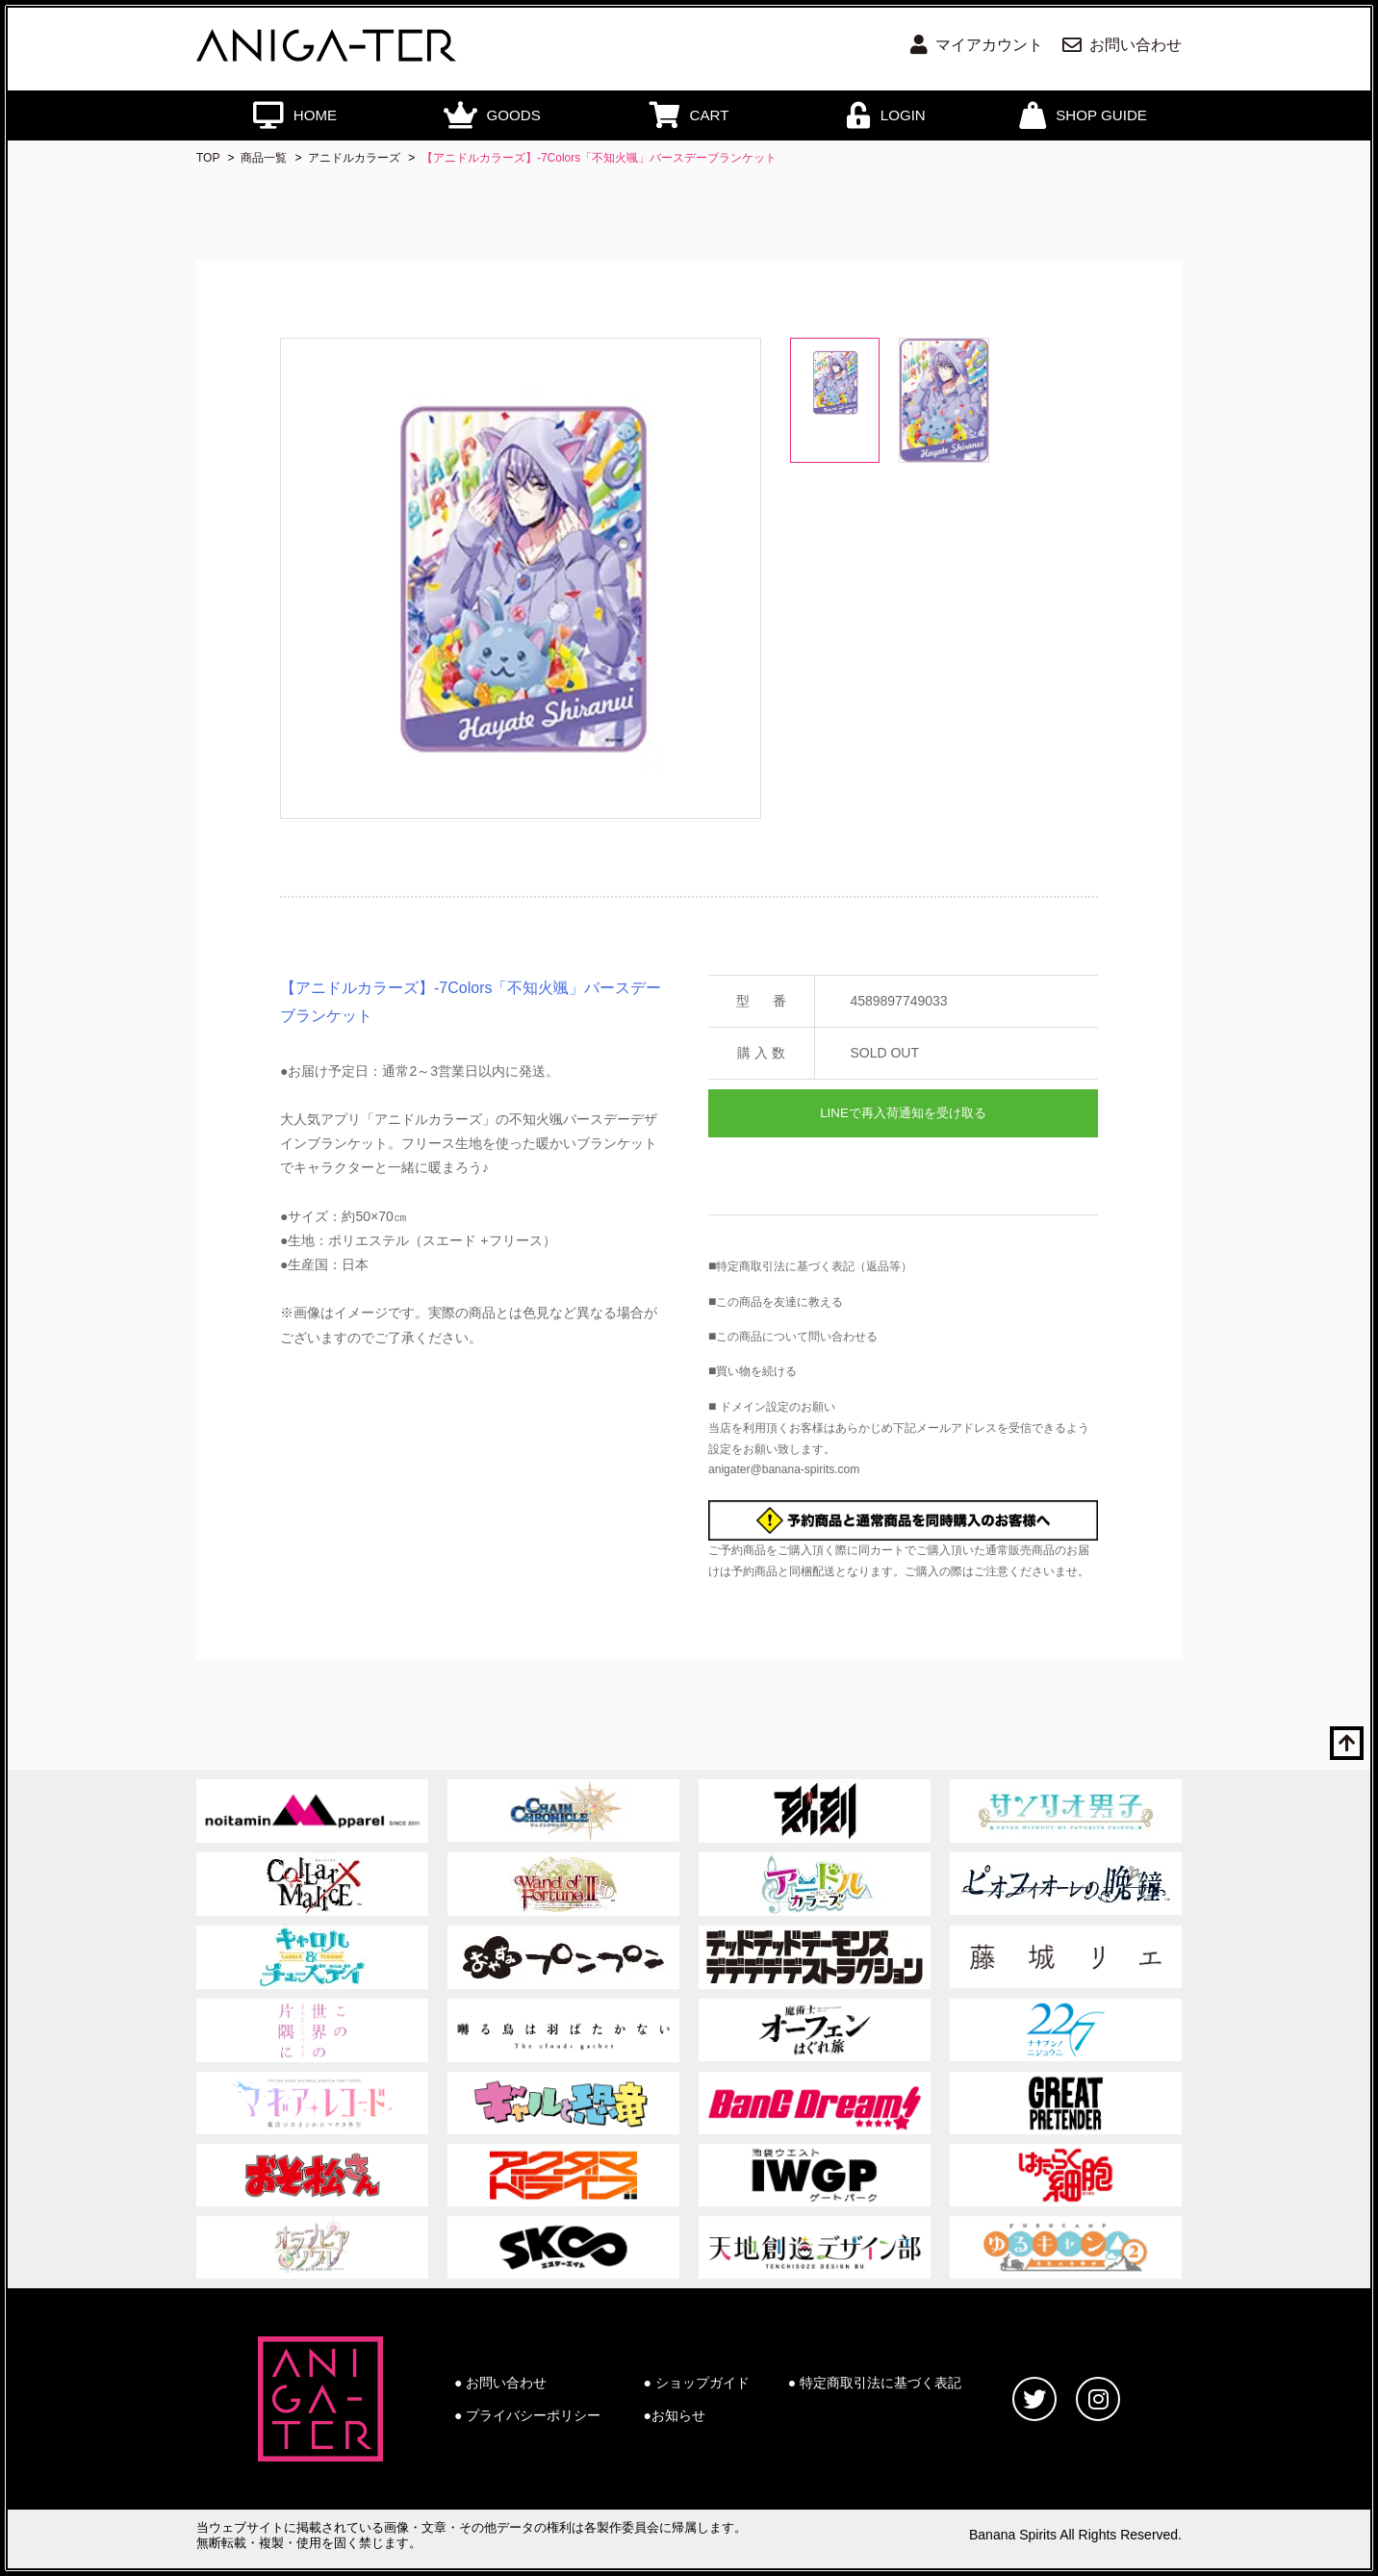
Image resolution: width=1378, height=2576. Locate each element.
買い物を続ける (756, 1371)
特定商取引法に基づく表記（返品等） (814, 1266)
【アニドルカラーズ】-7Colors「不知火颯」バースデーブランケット (599, 158)
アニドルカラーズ (354, 158)
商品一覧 (264, 158)
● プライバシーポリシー (527, 2415)
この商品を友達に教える (779, 1302)
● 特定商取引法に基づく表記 (874, 2382)
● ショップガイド (697, 2382)
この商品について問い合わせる (797, 1336)
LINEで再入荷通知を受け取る (903, 1113)
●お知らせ (674, 2415)
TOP (207, 158)
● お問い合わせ (500, 2382)
